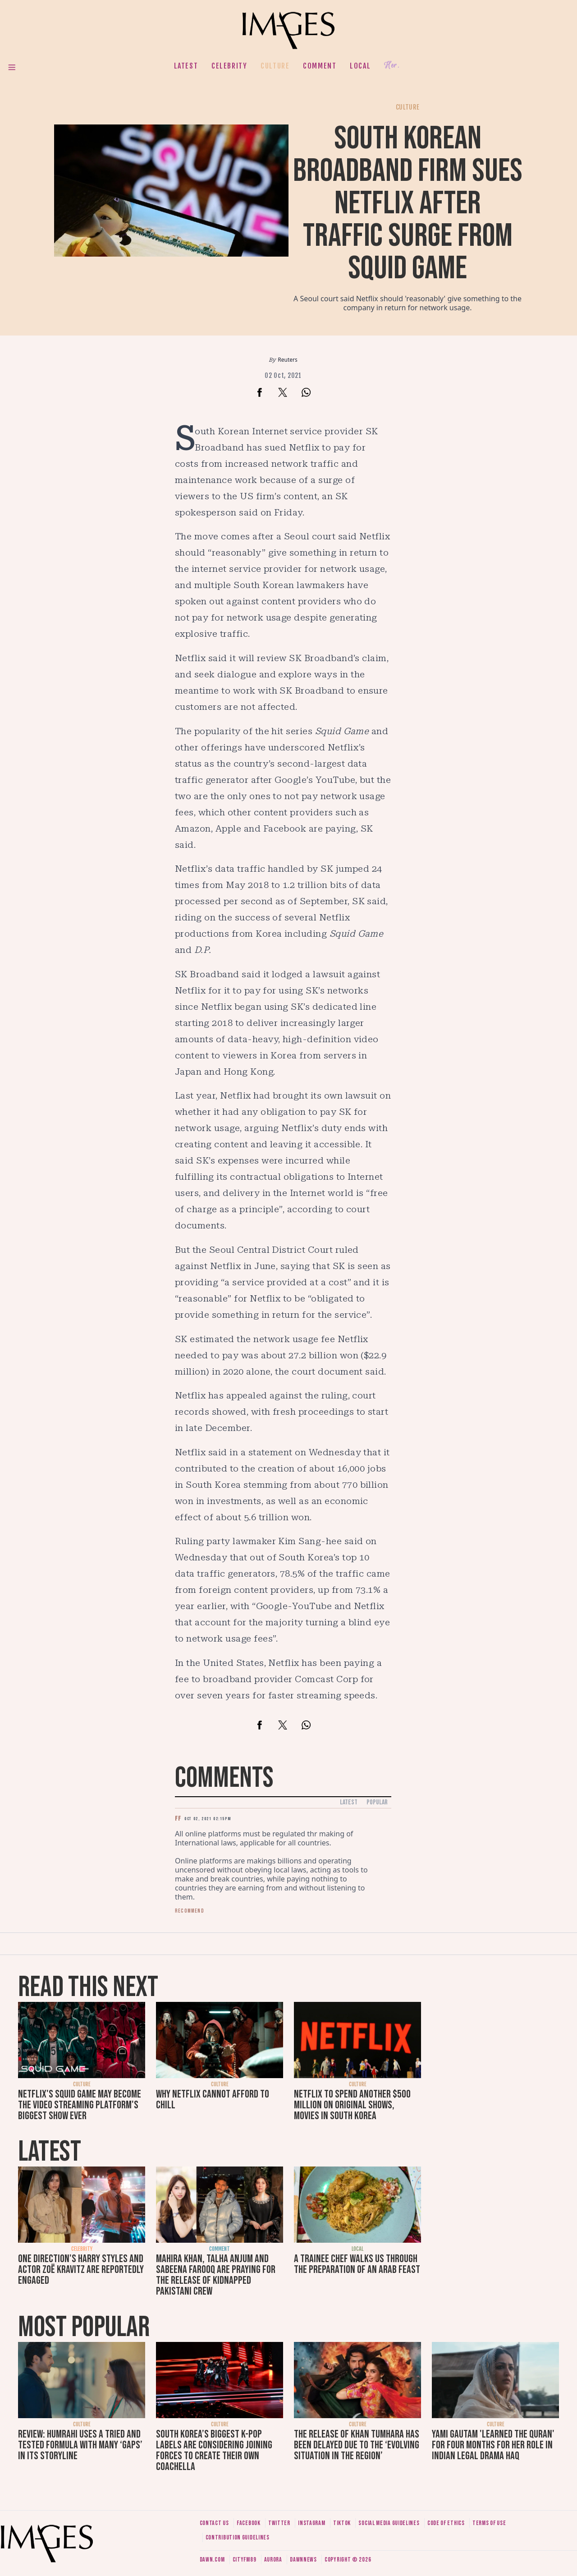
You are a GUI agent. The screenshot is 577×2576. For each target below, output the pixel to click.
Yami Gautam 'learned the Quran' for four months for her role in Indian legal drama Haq (493, 2445)
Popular (377, 1802)
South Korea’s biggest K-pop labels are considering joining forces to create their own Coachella (214, 2450)
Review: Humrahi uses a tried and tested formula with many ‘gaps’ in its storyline (80, 2445)
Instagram (311, 2523)
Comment (319, 65)
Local (360, 65)
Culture (275, 65)
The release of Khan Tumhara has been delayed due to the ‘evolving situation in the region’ (356, 2445)
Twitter (279, 2523)
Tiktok (342, 2523)
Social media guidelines (388, 2523)
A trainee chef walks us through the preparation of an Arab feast (357, 2264)
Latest (186, 65)
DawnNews (303, 2559)
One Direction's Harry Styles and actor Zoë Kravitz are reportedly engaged (81, 2269)
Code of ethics (446, 2523)
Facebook (249, 2523)
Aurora (273, 2559)
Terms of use (489, 2523)
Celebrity (229, 65)
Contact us (214, 2523)
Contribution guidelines (238, 2537)
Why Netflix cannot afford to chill (212, 2099)
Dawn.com (212, 2559)
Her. (391, 65)
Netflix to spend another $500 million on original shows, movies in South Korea (352, 2105)
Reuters (287, 359)
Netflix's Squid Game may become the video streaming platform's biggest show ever (79, 2105)
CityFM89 (244, 2559)
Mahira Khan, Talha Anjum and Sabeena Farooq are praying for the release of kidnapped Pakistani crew (215, 2275)
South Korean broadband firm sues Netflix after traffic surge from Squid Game (407, 203)
